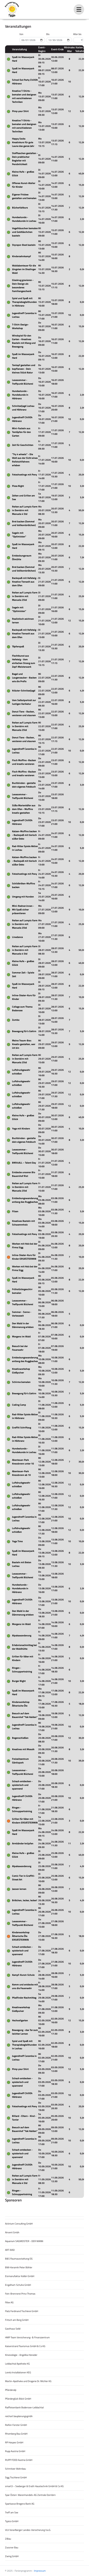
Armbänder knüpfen (22, 1843)
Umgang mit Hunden (23, 896)
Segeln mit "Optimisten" (19, 534)
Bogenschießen (20, 1738)
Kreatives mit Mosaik (23, 1749)
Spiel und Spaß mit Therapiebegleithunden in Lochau (24, 2044)
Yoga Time (17, 1541)
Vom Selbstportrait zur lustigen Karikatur (24, 702)
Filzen (15, 1211)
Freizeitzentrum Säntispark (20, 1760)
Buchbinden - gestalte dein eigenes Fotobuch (24, 784)
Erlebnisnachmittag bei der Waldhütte (24, 1647)
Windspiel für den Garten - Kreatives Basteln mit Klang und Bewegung (24, 341)
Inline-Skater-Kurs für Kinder (24, 1257)
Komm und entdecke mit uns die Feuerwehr (25, 1986)
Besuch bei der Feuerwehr (20, 1348)
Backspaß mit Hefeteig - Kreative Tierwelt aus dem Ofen (25, 581)
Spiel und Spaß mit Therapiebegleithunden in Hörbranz (24, 301)
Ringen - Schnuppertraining (22, 1669)
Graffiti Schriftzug (21, 1427)
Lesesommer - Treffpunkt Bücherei (22, 381)
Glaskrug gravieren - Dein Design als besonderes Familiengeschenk (23, 285)
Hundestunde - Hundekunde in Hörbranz (20, 394)
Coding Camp (19, 1405)
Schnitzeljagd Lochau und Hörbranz (23, 407)
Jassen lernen (19, 1889)
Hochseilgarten (20, 2020)
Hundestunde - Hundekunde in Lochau (24, 219)
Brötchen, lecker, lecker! (24, 1900)
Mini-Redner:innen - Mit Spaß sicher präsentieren (23, 909)
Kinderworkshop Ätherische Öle (20, 1703)
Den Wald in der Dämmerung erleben (23, 1325)
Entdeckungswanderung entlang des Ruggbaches (25, 1200)
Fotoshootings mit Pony (24, 474)
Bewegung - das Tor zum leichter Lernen (25, 2031)
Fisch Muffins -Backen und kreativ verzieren (24, 762)
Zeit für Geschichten (22, 445)
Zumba (15, 1020)
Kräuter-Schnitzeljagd (23, 690)
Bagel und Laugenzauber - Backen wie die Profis (24, 677)
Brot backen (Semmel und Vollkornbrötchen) (24, 523)
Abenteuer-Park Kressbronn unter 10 (23, 1461)
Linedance (17, 937)
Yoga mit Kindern (21, 1128)
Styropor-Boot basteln (24, 245)
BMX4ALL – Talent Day (24, 1162)
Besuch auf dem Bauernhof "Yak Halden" (25, 1715)
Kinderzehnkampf (21, 256)
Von (21, 34)
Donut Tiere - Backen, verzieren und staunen (24, 713)
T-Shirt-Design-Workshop (20, 326)
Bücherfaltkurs (20, 207)
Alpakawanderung (21, 1635)
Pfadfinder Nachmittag (24, 1997)
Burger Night (19, 1681)
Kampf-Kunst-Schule (23, 1975)
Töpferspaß (18, 646)
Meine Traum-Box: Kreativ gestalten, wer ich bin (23, 1044)
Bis (48, 34)
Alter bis (77, 34)
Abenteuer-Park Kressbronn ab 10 (21, 1473)
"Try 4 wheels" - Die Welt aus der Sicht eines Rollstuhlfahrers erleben (25, 459)
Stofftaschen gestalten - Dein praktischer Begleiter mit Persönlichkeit (25, 158)
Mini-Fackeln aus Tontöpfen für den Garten (21, 431)
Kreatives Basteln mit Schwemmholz (23, 1222)
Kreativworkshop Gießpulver (21, 1370)
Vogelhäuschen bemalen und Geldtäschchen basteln (25, 231)
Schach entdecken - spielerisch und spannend (22, 1784)
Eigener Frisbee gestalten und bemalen (24, 196)
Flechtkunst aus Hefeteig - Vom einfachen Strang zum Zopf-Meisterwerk (23, 661)
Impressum (40, 2570)
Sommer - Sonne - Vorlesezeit (21, 1313)
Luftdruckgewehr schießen (21, 1071)
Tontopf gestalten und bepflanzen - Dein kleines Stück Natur (23, 368)
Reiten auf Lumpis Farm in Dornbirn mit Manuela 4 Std (25, 510)
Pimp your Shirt (20, 111)
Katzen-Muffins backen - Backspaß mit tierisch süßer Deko (24, 834)
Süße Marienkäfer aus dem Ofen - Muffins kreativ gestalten (23, 808)
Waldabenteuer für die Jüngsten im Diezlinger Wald (24, 269)
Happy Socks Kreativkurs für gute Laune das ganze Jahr (23, 142)
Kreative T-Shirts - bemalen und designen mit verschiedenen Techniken (24, 96)
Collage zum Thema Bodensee (22, 1008)
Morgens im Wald (21, 1336)
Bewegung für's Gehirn (24, 1031)
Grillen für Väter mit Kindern (25, 1820)
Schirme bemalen (21, 1382)
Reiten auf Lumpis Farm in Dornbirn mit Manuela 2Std (25, 596)
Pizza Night (18, 486)
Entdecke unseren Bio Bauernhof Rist (23, 1174)
